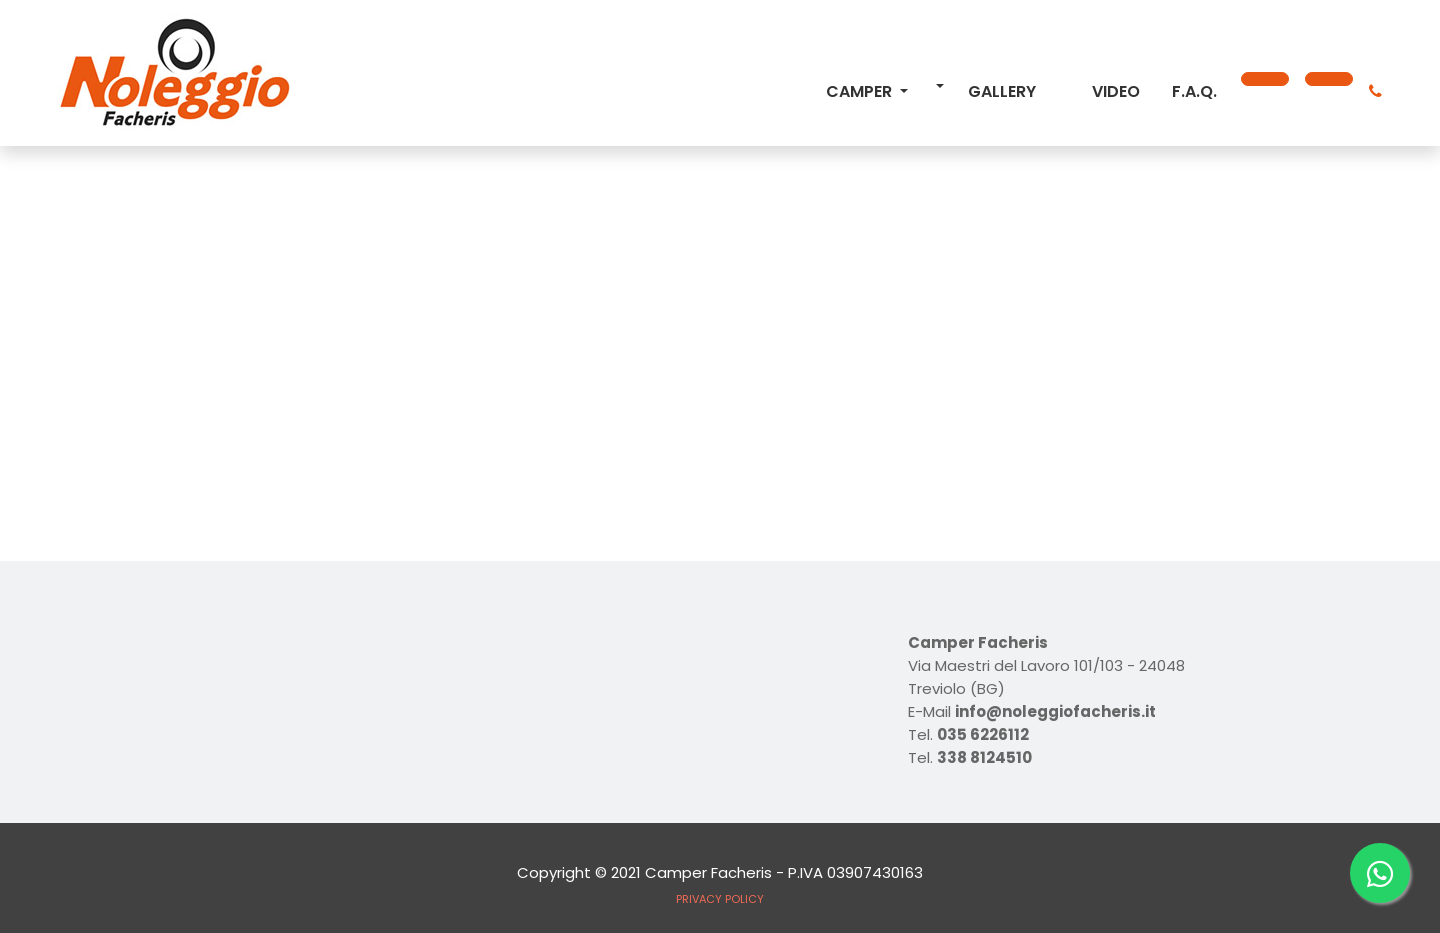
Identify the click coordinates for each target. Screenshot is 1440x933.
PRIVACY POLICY (720, 899)
